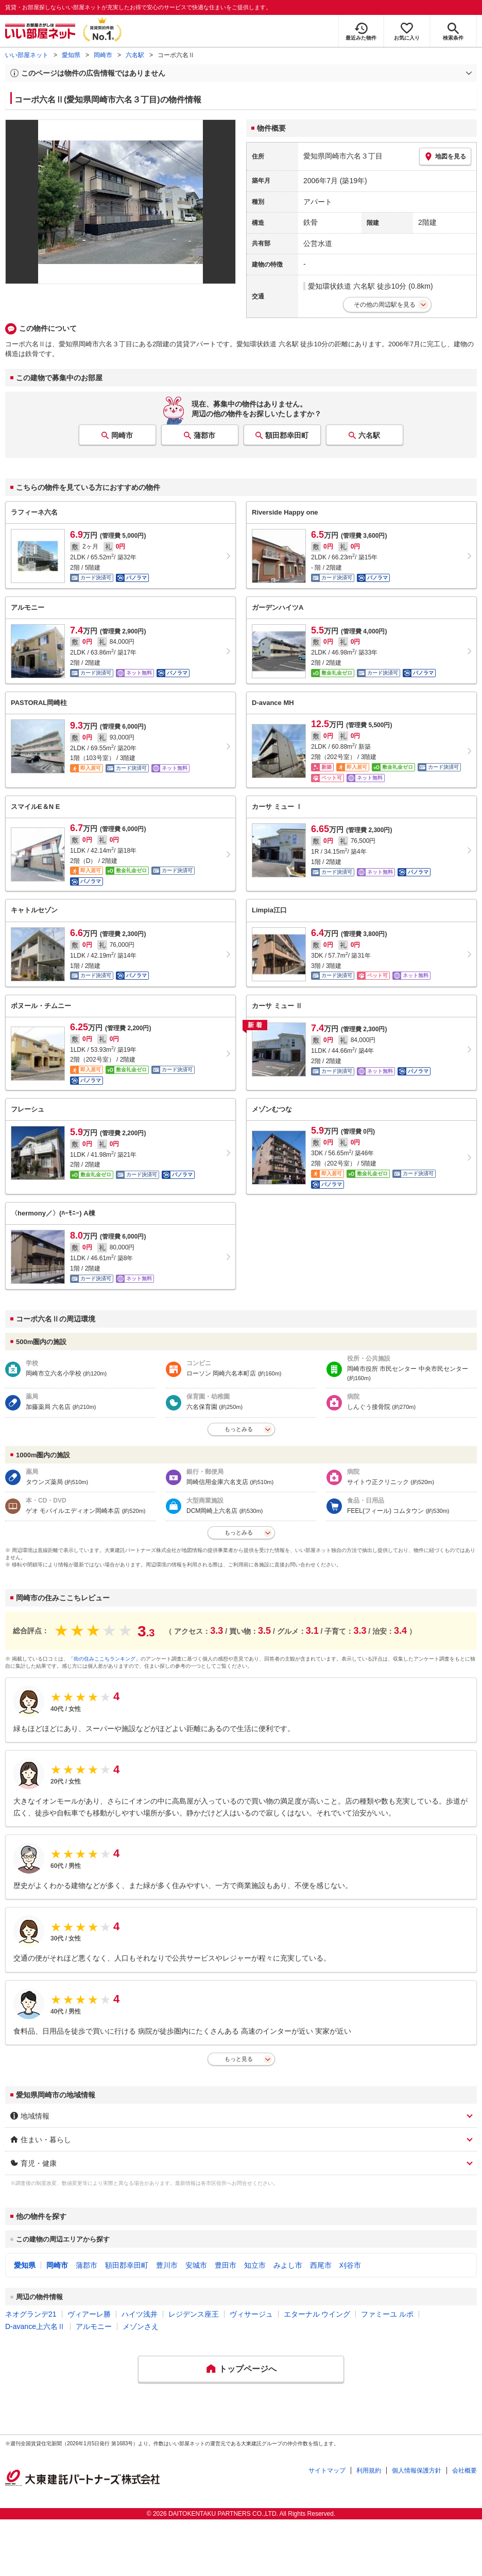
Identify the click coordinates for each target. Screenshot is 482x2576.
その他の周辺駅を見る (385, 304)
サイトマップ (327, 2470)
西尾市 (321, 2265)
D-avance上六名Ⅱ (35, 2326)
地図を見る (445, 156)
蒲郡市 (204, 435)
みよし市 (287, 2265)
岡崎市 (103, 55)
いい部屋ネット (26, 55)
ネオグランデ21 (31, 2314)
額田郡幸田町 (286, 435)
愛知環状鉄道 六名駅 (341, 286)
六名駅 (135, 55)
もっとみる (239, 1429)
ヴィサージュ (251, 2314)
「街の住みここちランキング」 (104, 1659)
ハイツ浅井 (140, 2314)
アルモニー (94, 2326)
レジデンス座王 (193, 2314)
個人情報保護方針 (416, 2470)
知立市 (255, 2265)
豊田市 (225, 2265)
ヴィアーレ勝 (89, 2314)
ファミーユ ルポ (387, 2314)
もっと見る (239, 2059)
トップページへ (248, 2369)
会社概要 (464, 2470)
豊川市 (167, 2265)
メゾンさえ (141, 2326)
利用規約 (368, 2470)
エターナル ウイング (317, 2314)
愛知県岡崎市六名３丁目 (343, 156)
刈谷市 (350, 2265)
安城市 (196, 2265)
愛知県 (71, 55)
